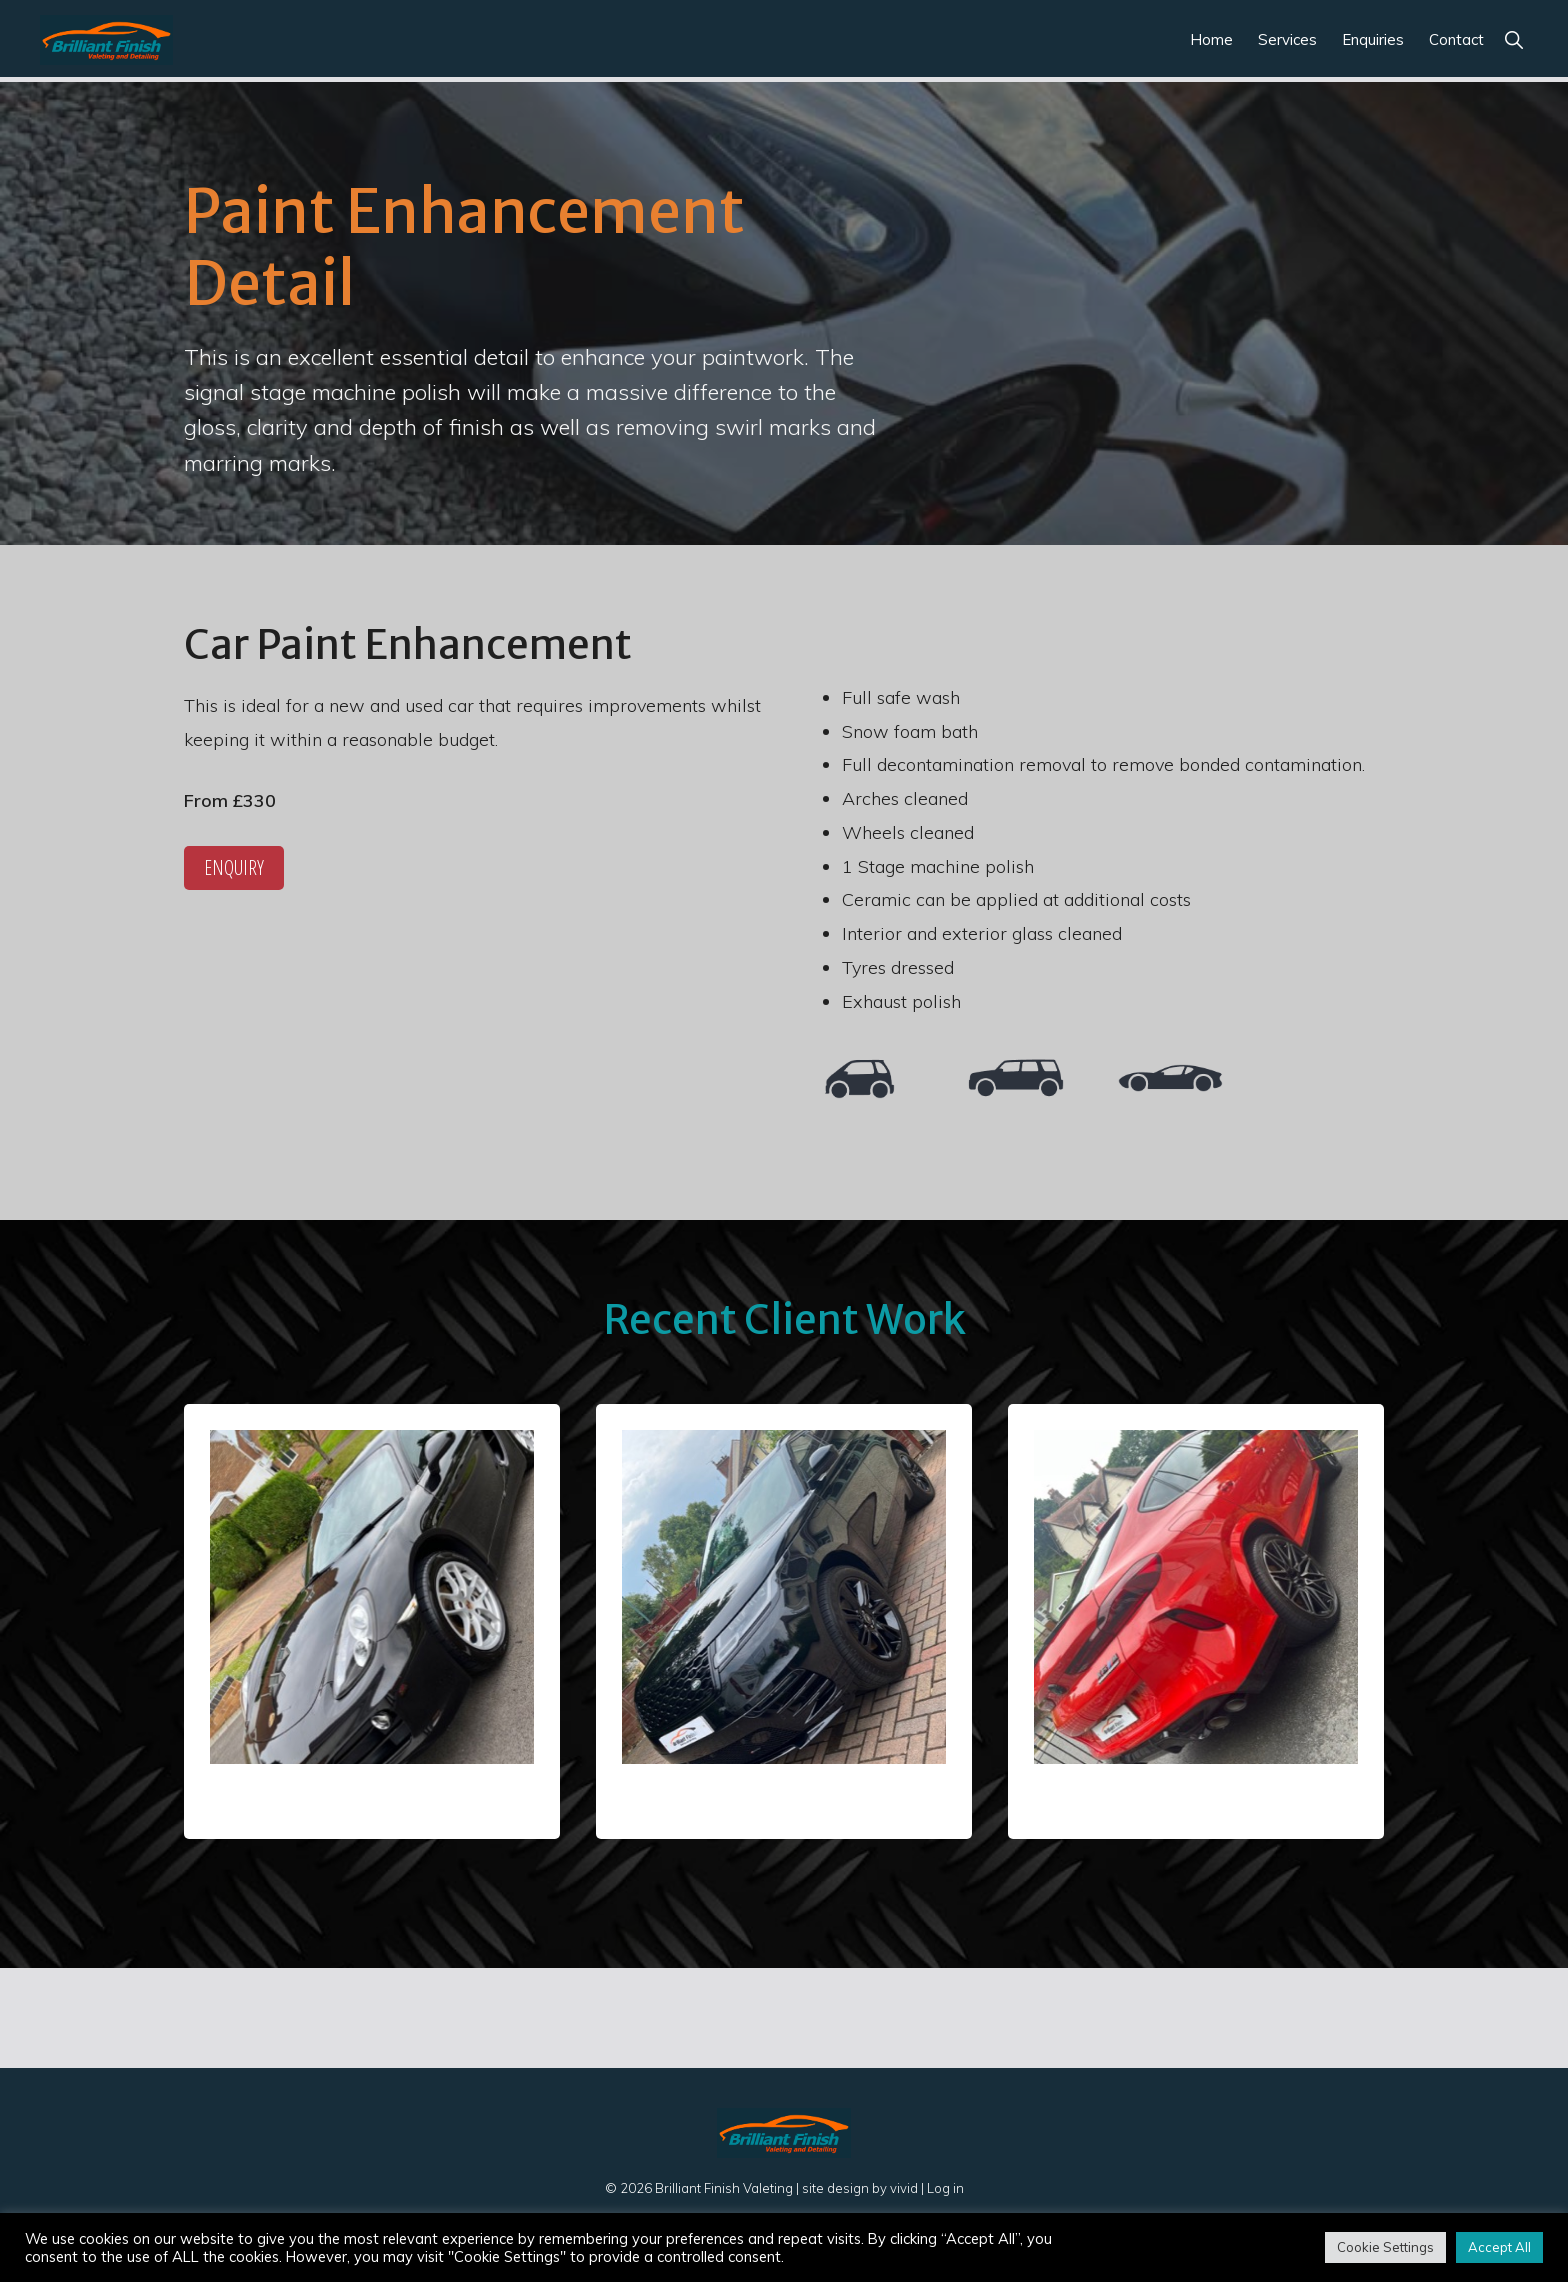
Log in (945, 2188)
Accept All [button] (1499, 2247)
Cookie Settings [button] (1385, 2247)
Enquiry (234, 867)
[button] (1513, 39)
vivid (904, 2188)
